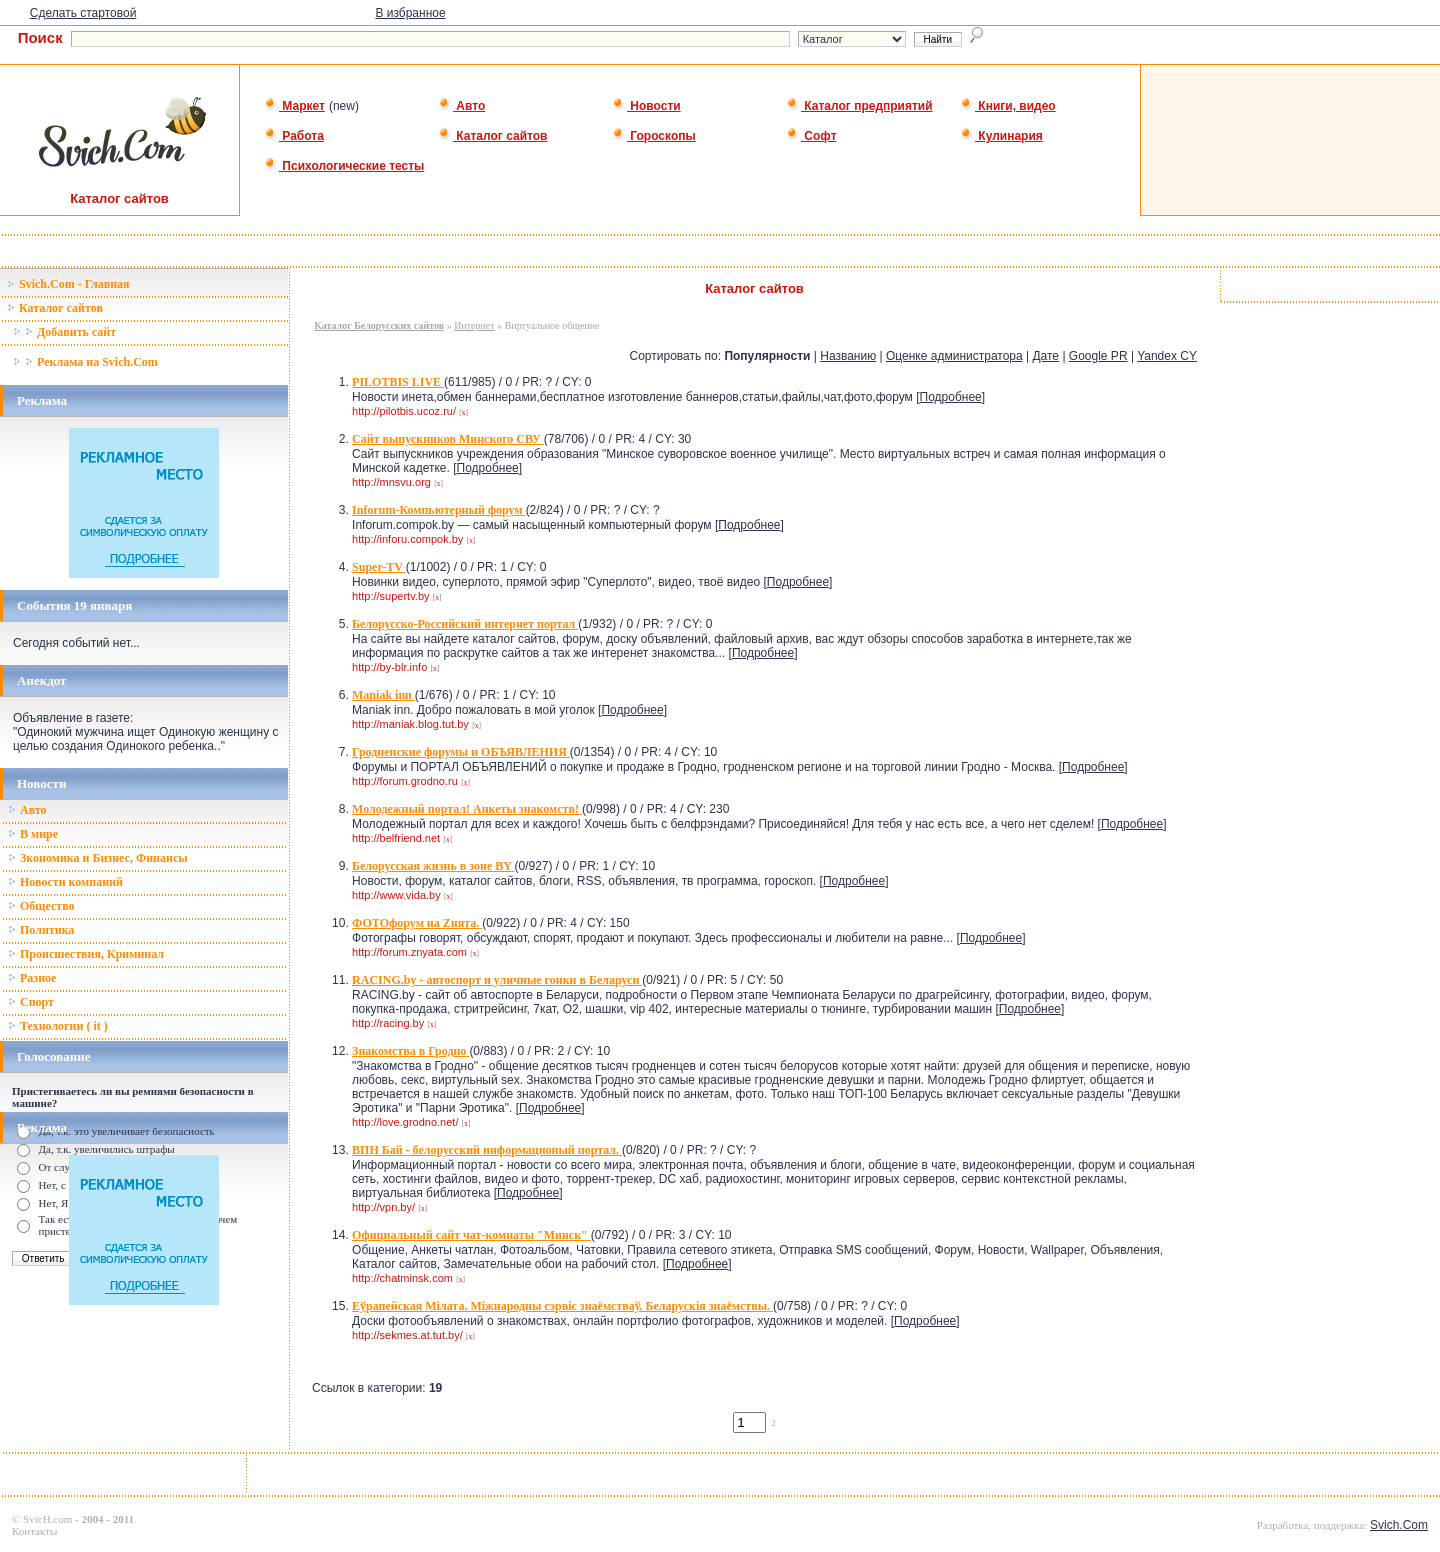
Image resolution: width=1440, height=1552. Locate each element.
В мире (33, 834)
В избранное (410, 13)
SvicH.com (47, 1519)
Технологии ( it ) (58, 1026)
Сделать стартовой (83, 13)
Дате (1045, 356)
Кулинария (1001, 136)
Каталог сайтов (492, 136)
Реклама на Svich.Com (85, 362)
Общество (41, 906)
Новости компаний (65, 882)
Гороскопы (654, 136)
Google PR (1098, 356)
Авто (461, 106)
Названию (848, 356)
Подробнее (951, 397)
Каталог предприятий (859, 106)
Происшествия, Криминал (86, 954)
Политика (41, 930)
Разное (32, 978)
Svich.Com (1399, 1525)
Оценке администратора (954, 356)
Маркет (294, 106)
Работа (294, 136)
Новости (646, 106)
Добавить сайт (64, 332)
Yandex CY (1167, 356)
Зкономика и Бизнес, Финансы (98, 858)
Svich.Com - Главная (68, 284)
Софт (811, 136)
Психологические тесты (344, 166)
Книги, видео (1008, 106)
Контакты (34, 1531)
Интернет (474, 325)
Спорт (31, 1002)
